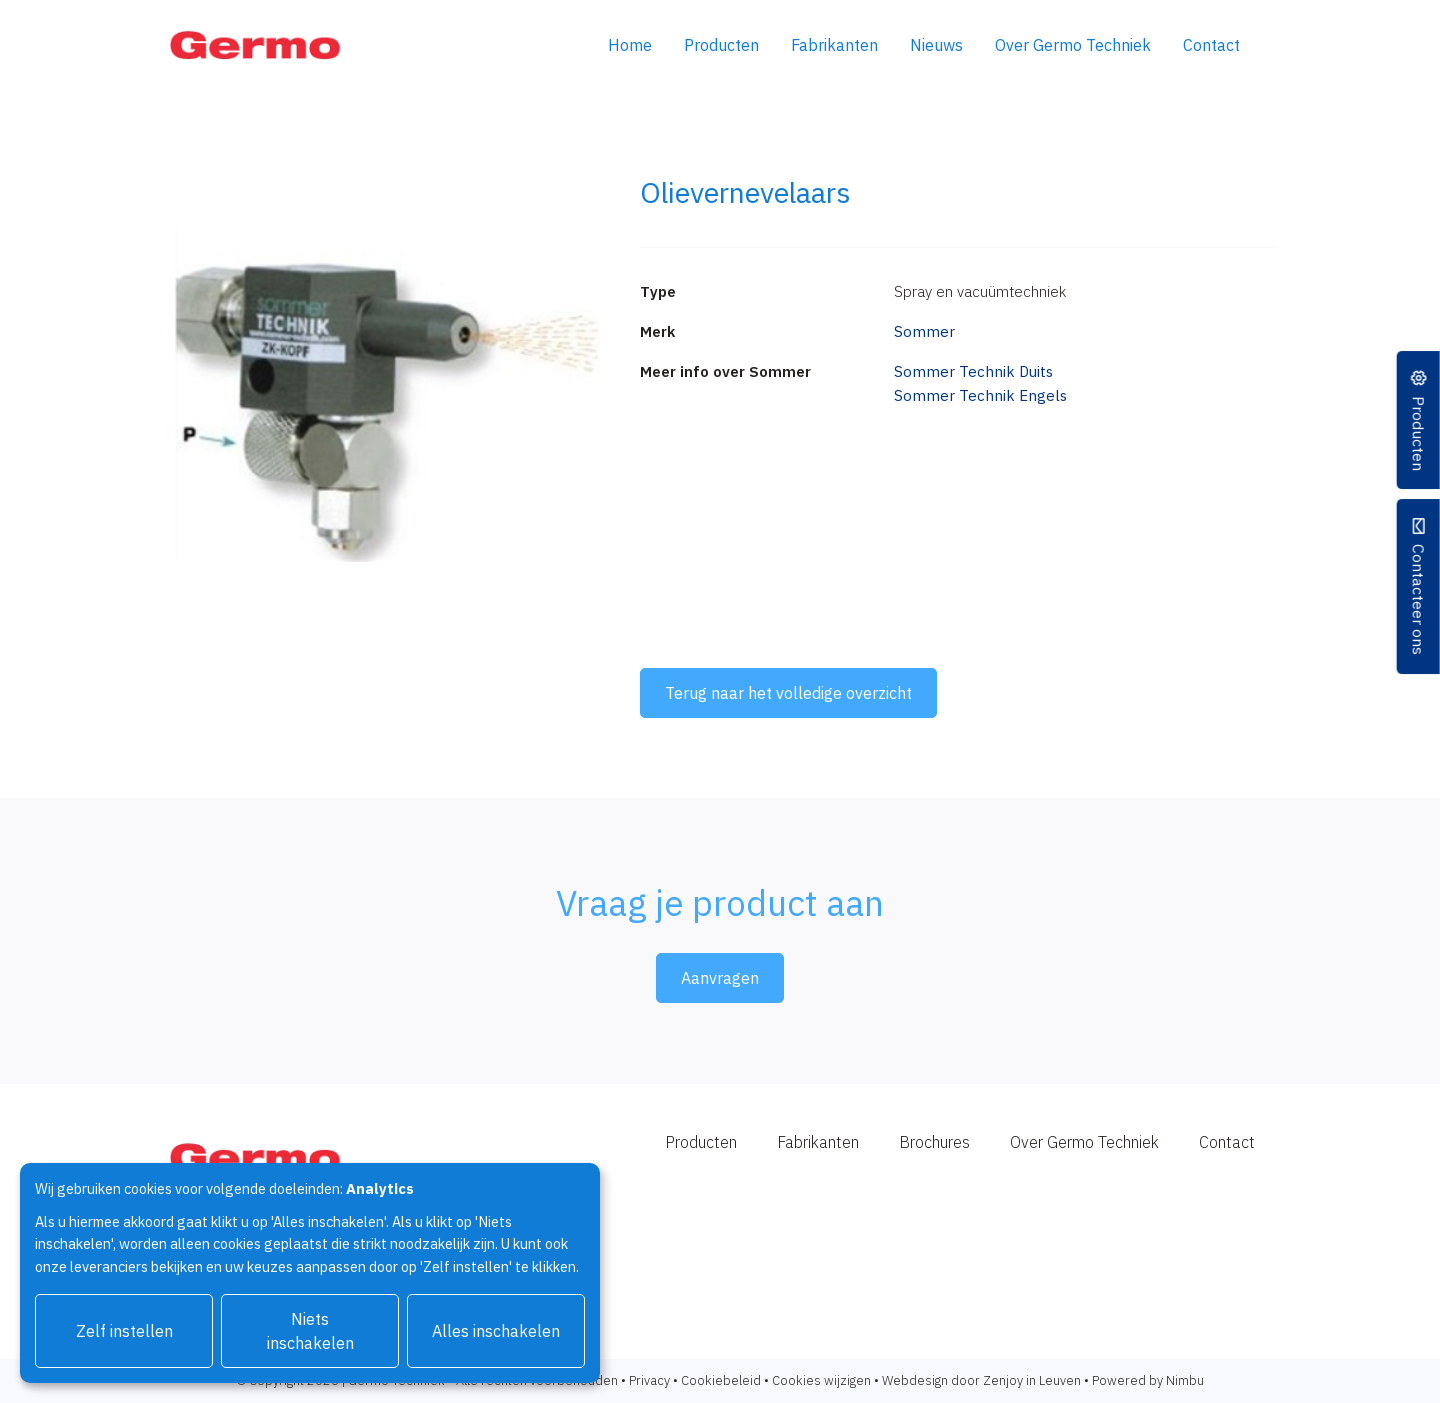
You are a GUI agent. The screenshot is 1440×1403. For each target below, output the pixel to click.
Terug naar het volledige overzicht (788, 693)
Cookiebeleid (721, 1380)
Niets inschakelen (310, 1331)
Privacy (649, 1380)
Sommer (924, 331)
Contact (1211, 45)
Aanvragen (720, 978)
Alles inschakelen (496, 1331)
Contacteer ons (1418, 600)
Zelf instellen (124, 1331)
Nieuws (936, 45)
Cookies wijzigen (821, 1380)
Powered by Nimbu (1148, 1380)
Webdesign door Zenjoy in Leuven (981, 1380)
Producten (721, 45)
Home (630, 45)
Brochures (934, 1142)
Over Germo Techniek (1073, 45)
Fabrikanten (834, 45)
